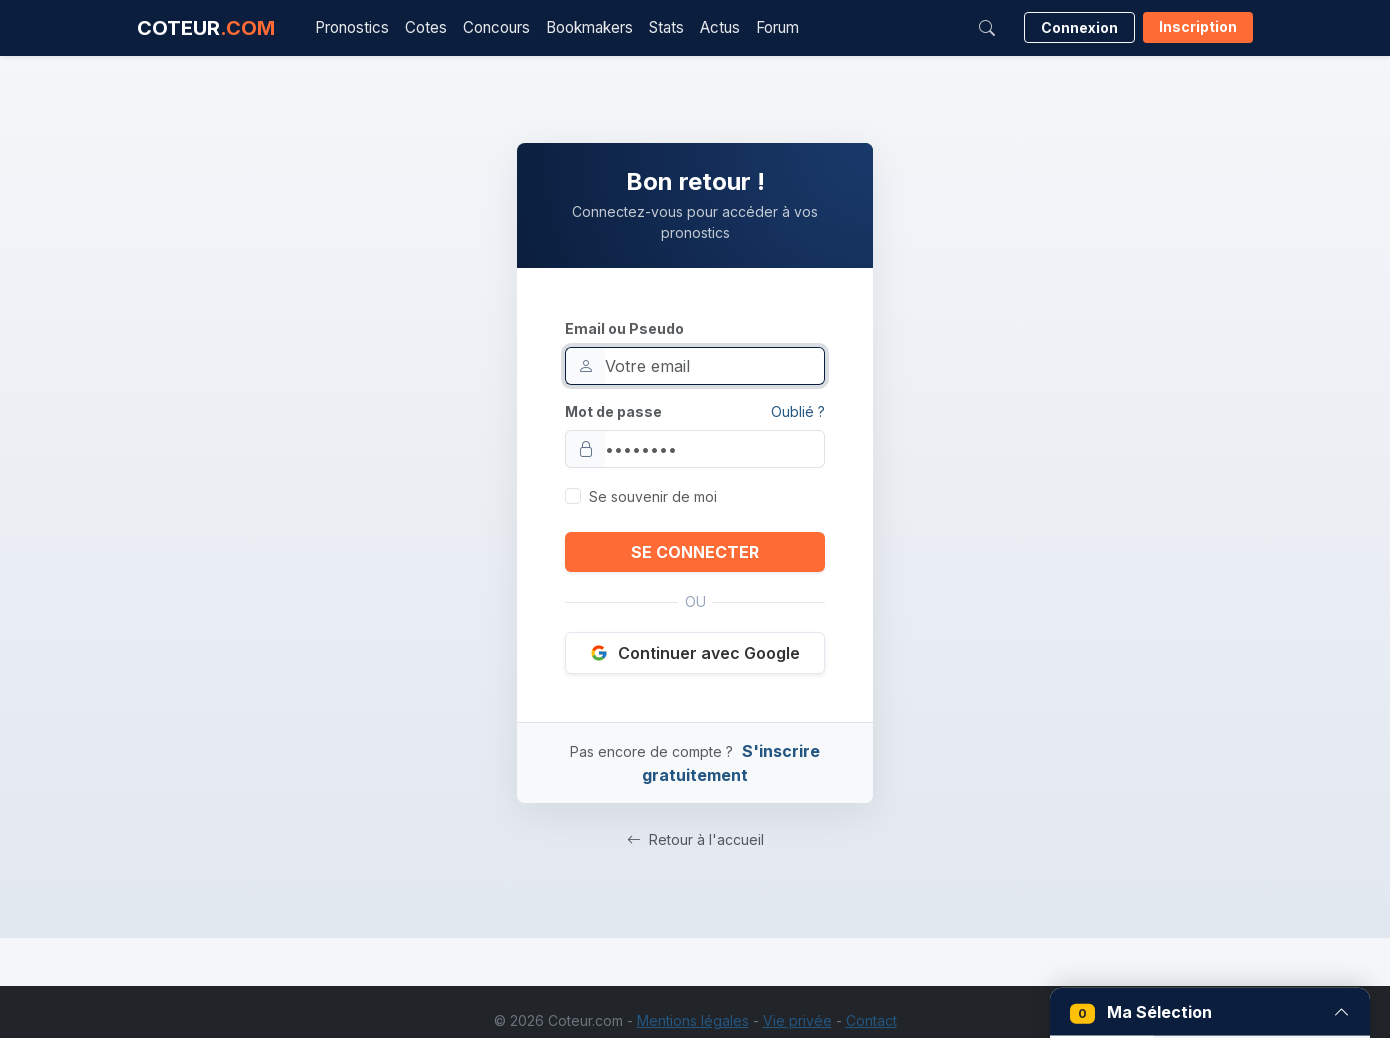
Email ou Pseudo (624, 328)
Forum (777, 27)
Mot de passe (613, 411)
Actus (720, 27)
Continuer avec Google (695, 653)
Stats (666, 27)
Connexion (1079, 27)
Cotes (426, 27)
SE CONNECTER (695, 552)
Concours (496, 27)
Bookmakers (589, 27)
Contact (871, 1020)
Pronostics (352, 27)
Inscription (1198, 26)
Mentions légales (693, 1020)
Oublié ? (798, 411)
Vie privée (797, 1020)
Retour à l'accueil (695, 839)
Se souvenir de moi (653, 496)
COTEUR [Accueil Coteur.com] (206, 28)
